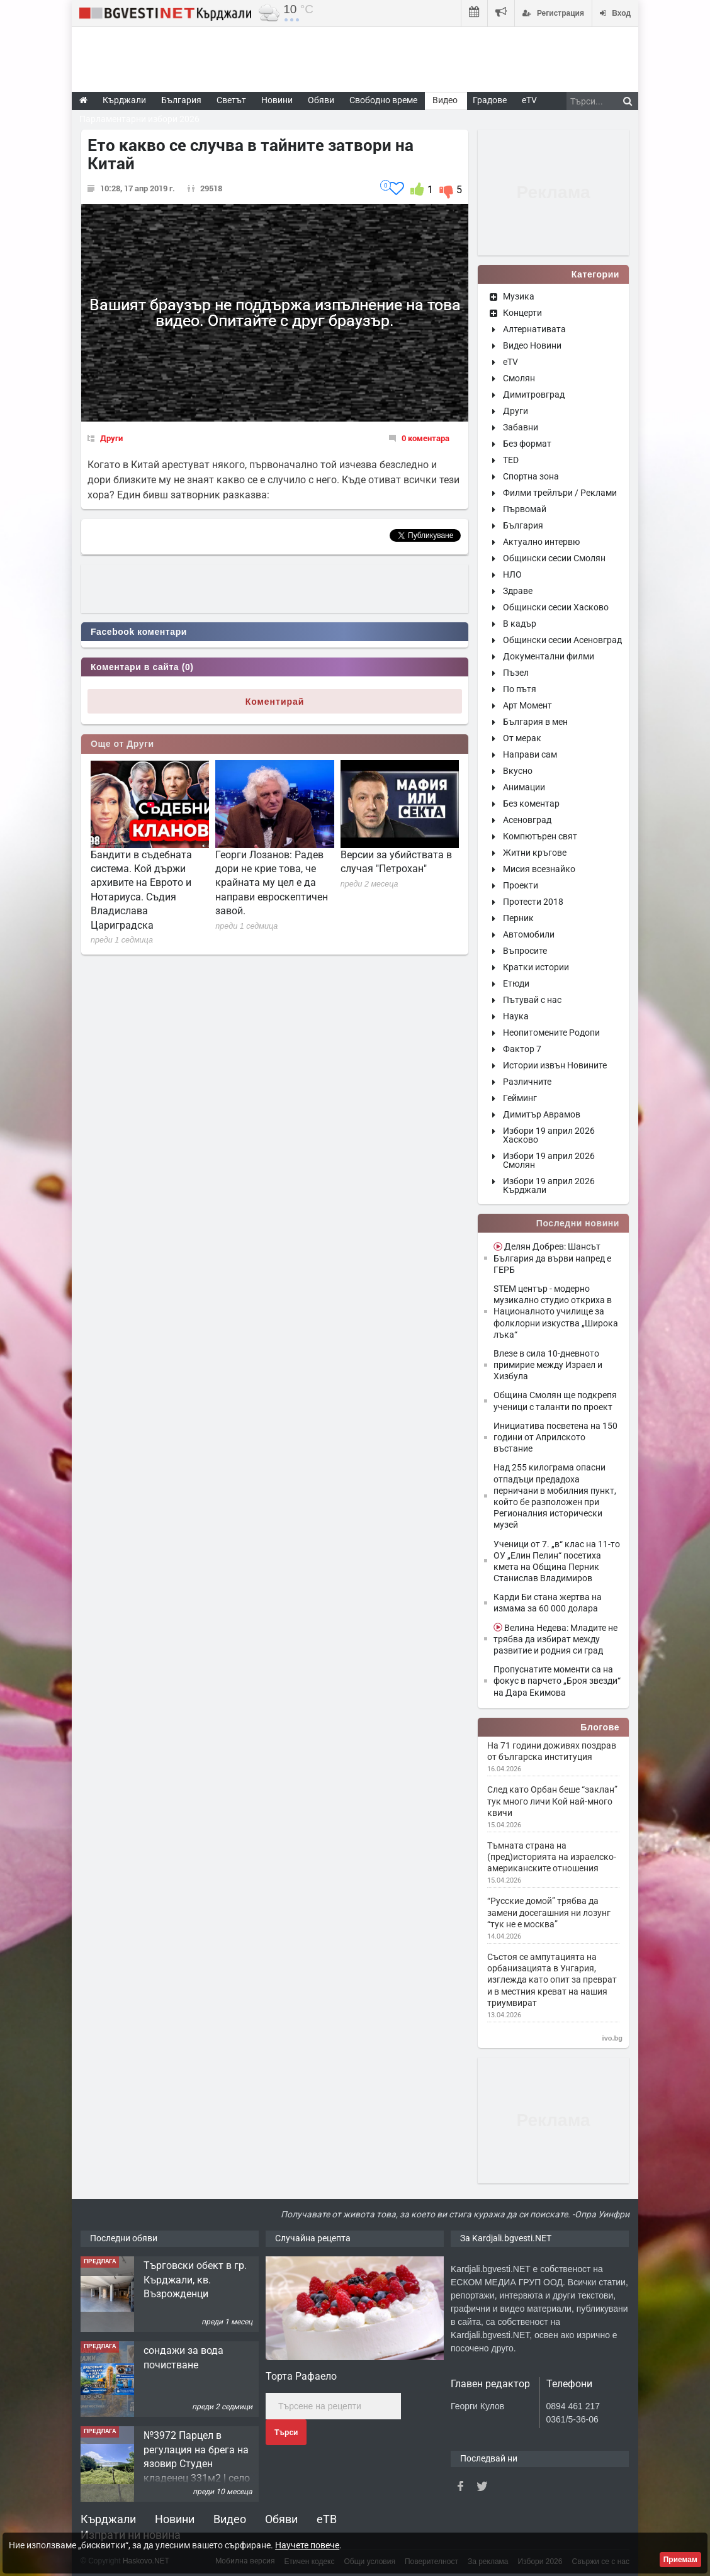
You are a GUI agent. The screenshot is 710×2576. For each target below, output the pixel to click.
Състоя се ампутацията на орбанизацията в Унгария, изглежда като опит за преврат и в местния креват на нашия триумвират (552, 1980)
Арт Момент (527, 705)
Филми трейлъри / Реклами (560, 493)
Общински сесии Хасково (556, 607)
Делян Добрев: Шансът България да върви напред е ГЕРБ (552, 1257)
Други (111, 438)
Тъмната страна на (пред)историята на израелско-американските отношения (551, 1856)
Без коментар (531, 803)
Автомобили (529, 934)
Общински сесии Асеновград (562, 640)
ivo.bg (612, 2038)
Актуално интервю (541, 542)
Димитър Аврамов (541, 1114)
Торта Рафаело (301, 2376)
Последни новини (577, 1223)
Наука (516, 1016)
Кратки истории (536, 967)
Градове (490, 100)
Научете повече (307, 2545)
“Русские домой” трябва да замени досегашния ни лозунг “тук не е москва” (549, 1912)
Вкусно (517, 771)
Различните (527, 1082)
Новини (277, 100)
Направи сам (530, 754)
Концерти (522, 313)
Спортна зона (531, 476)
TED (511, 460)
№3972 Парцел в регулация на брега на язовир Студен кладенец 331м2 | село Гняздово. (197, 2463)
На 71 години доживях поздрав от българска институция (551, 1751)
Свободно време (383, 100)
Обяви (281, 2519)
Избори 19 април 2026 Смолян (549, 1160)
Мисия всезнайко (539, 869)
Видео (229, 2519)
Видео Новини (532, 345)
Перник (518, 918)
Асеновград (527, 820)
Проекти (520, 885)
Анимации (524, 787)
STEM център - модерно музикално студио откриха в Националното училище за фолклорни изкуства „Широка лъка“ (555, 1312)
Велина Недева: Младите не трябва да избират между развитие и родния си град (555, 1639)
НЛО (512, 574)
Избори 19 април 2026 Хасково (549, 1135)
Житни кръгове (534, 853)
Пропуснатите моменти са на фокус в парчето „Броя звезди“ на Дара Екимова (557, 1680)
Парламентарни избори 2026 (139, 119)
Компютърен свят (540, 836)
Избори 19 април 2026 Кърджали (549, 1185)
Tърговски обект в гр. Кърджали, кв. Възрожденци (195, 2280)
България (523, 525)
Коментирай (275, 702)
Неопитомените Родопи (551, 1033)
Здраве (517, 591)
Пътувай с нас (532, 1000)
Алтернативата (534, 329)
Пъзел (516, 673)
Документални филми (548, 656)
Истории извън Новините (555, 1065)
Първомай (524, 509)
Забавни (520, 427)
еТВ (327, 2519)
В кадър (519, 624)
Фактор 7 (522, 1049)
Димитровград (534, 394)
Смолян (519, 378)
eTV (510, 362)
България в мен (535, 722)
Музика (518, 296)
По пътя (519, 689)
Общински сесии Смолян (554, 558)
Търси (286, 2432)
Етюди (516, 983)
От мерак (522, 738)
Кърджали (108, 2519)
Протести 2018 (533, 902)
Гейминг (520, 1098)
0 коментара (425, 438)
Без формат (527, 444)
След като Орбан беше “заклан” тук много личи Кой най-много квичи (552, 1800)
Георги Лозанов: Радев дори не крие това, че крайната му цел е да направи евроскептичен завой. (271, 883)
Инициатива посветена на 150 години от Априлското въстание (555, 1437)
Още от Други (122, 744)
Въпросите (525, 951)
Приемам (680, 2559)
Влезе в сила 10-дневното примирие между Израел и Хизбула (547, 1364)
